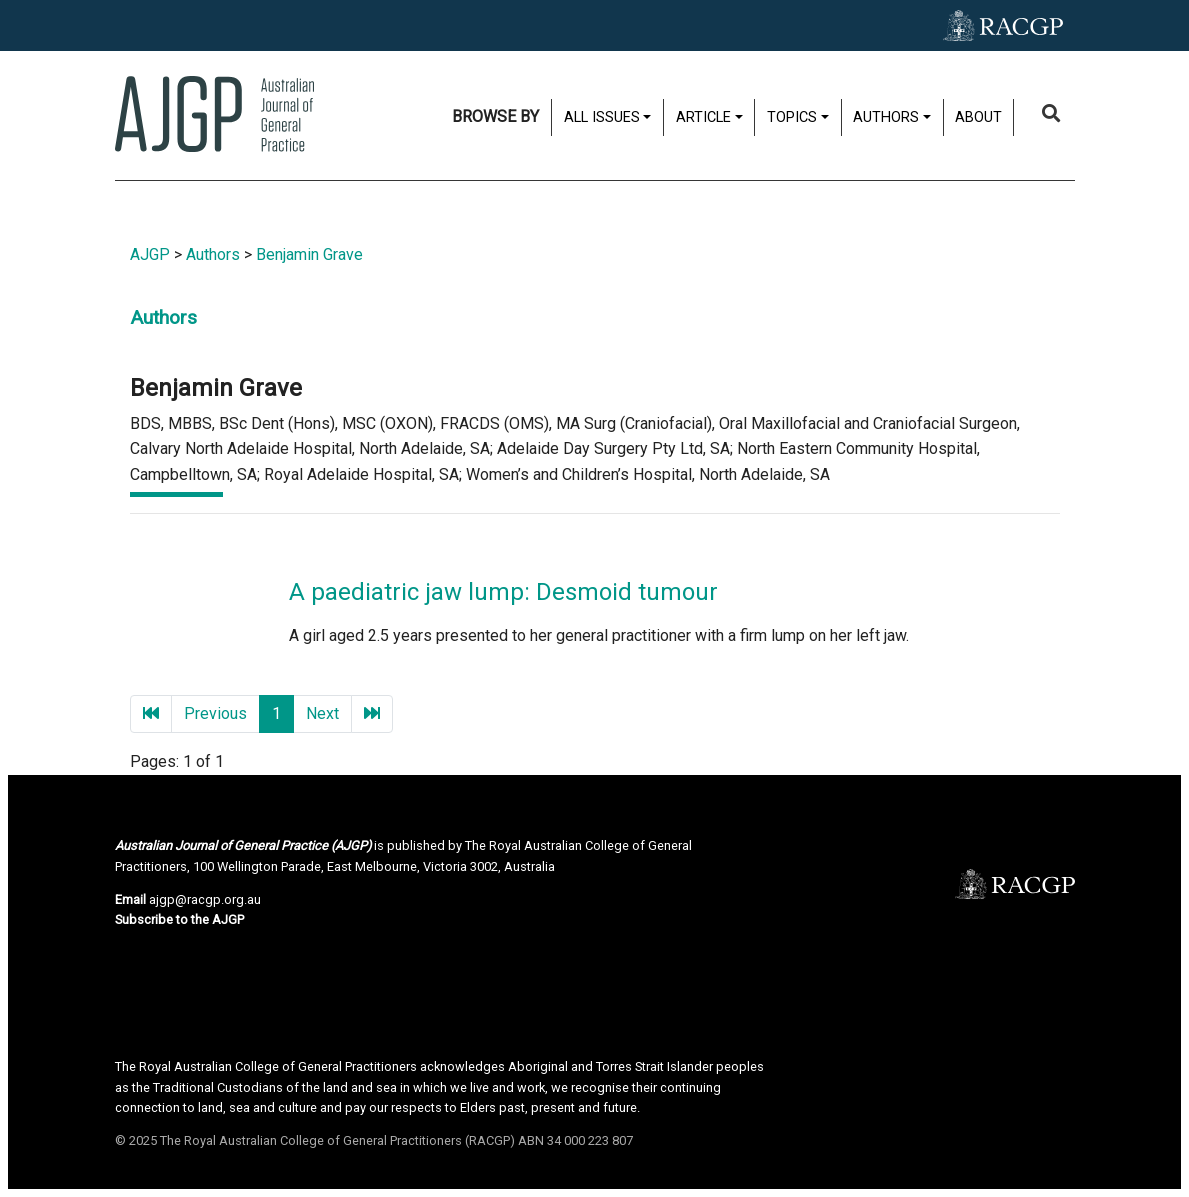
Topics (792, 117)
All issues (602, 117)
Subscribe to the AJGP (179, 919)
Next (322, 713)
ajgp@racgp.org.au (205, 899)
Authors (886, 117)
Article (703, 117)
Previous (215, 713)
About (978, 117)
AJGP (150, 254)
